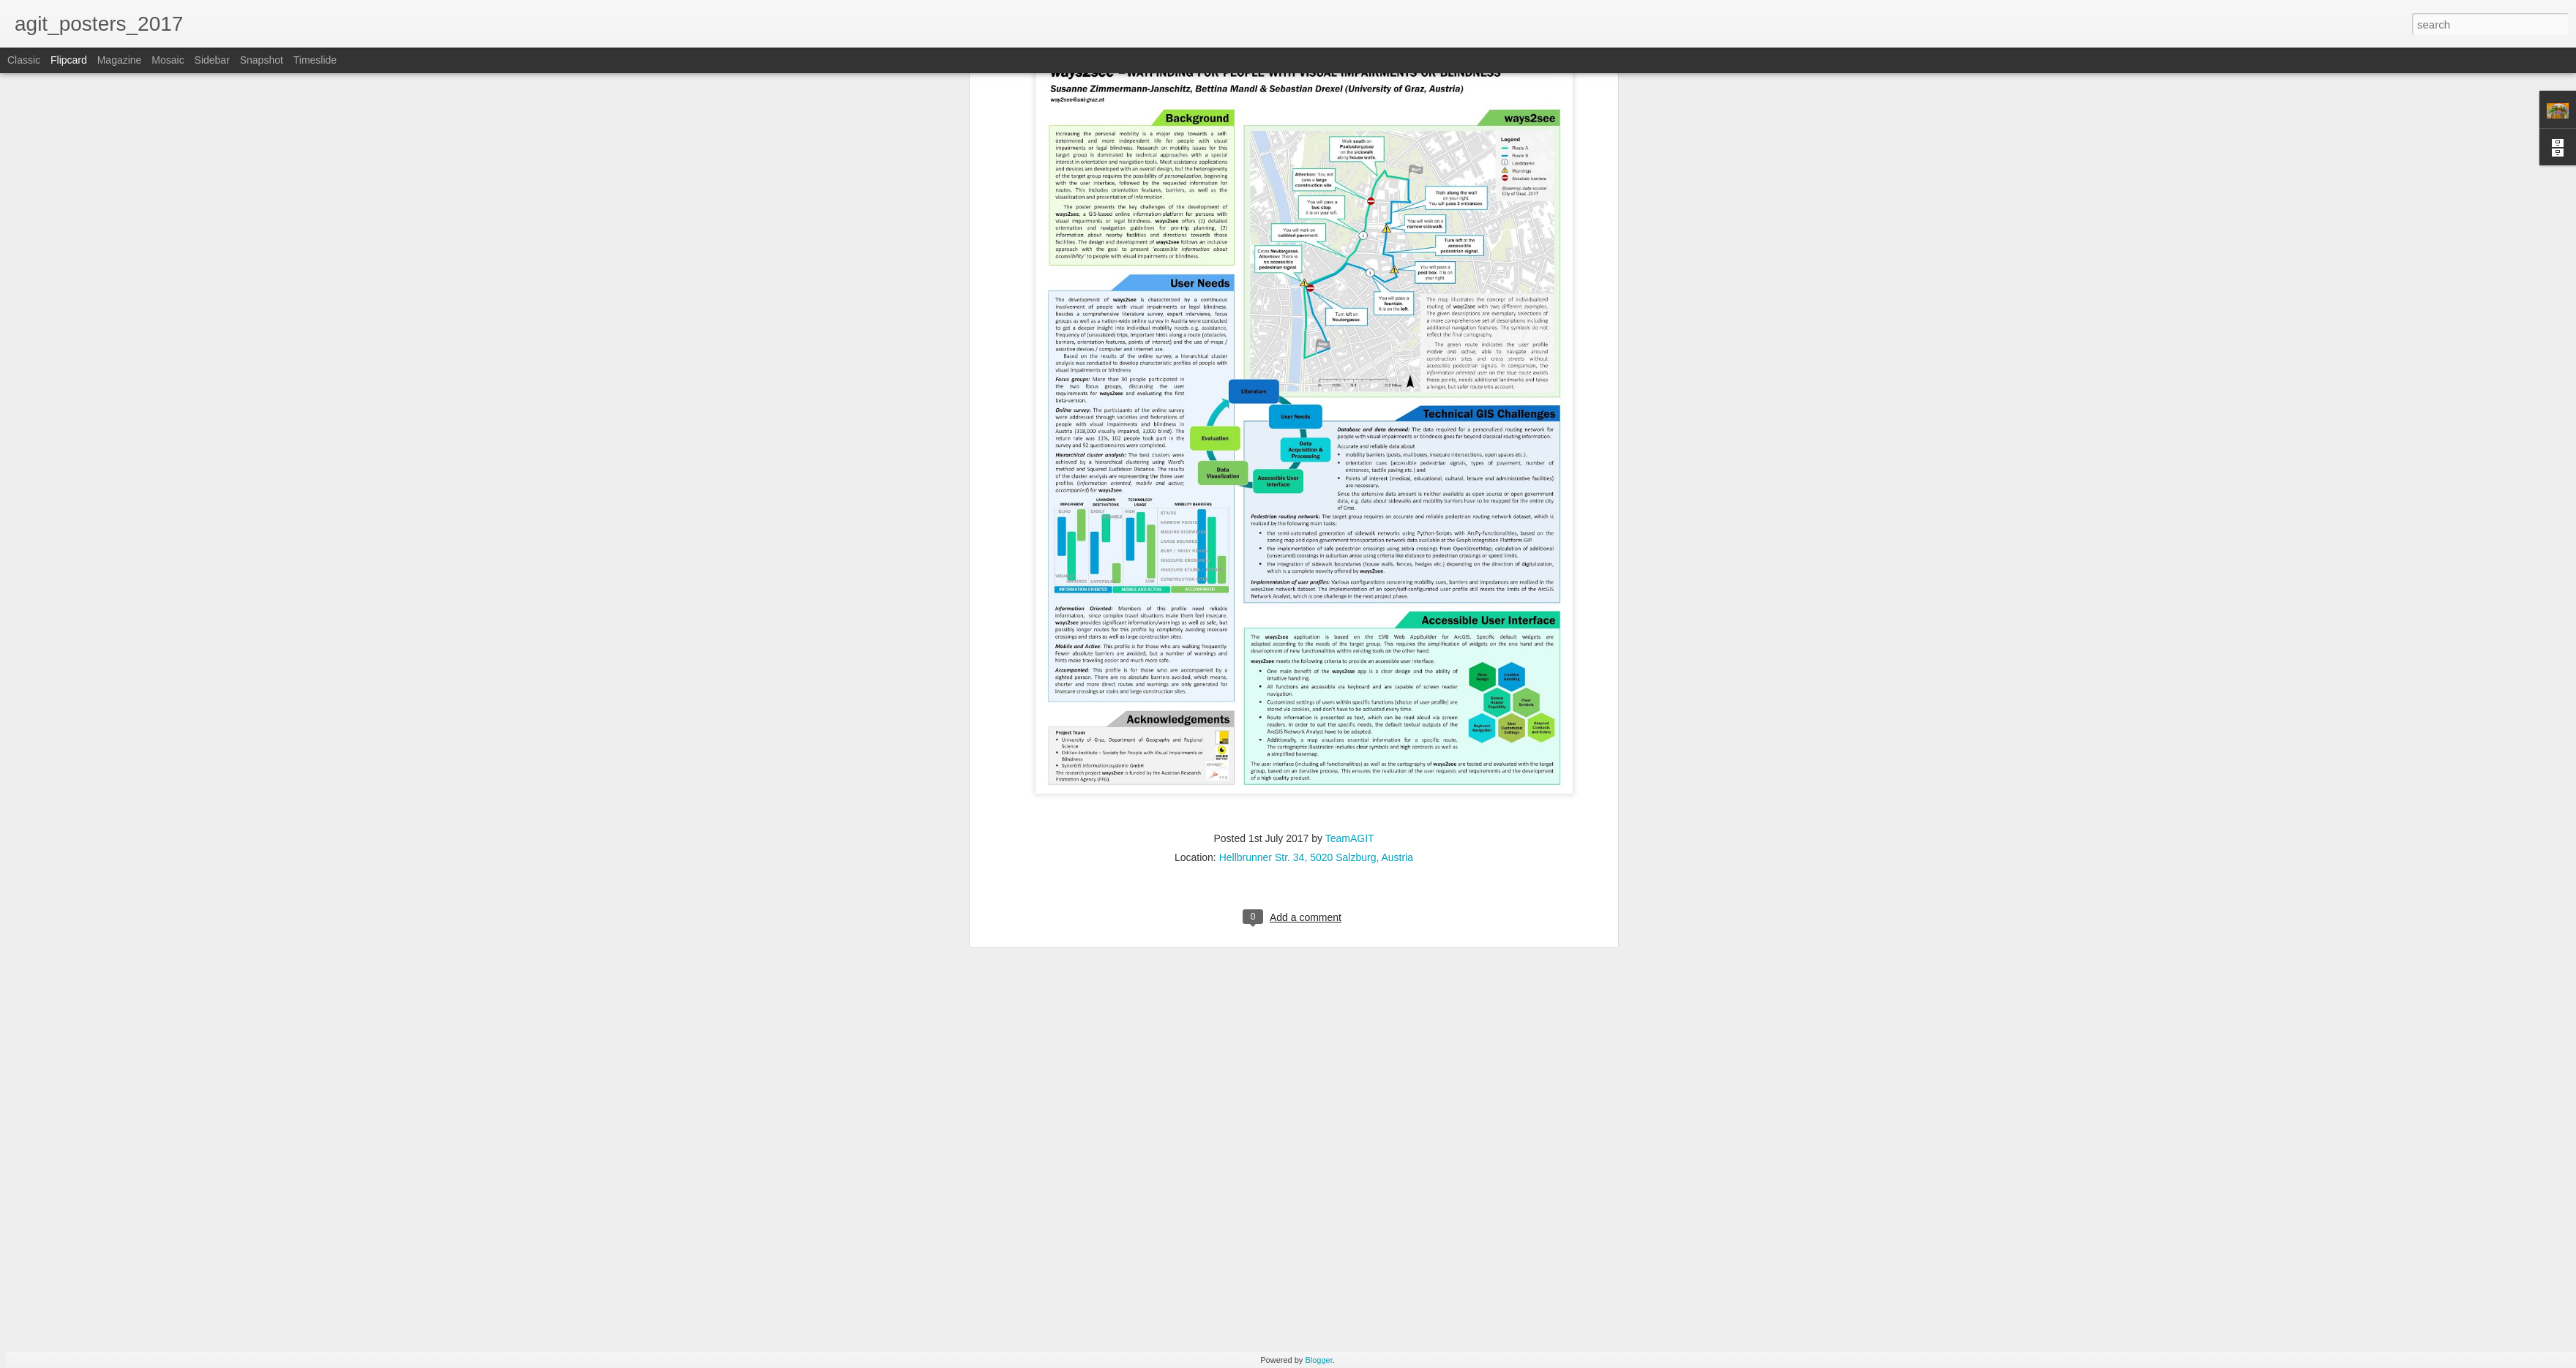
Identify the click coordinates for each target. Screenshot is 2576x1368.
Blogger (1318, 1360)
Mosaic (167, 60)
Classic (23, 60)
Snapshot (261, 60)
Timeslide (315, 60)
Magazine (119, 60)
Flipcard (68, 60)
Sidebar (212, 60)
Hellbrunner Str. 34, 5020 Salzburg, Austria (1316, 77)
